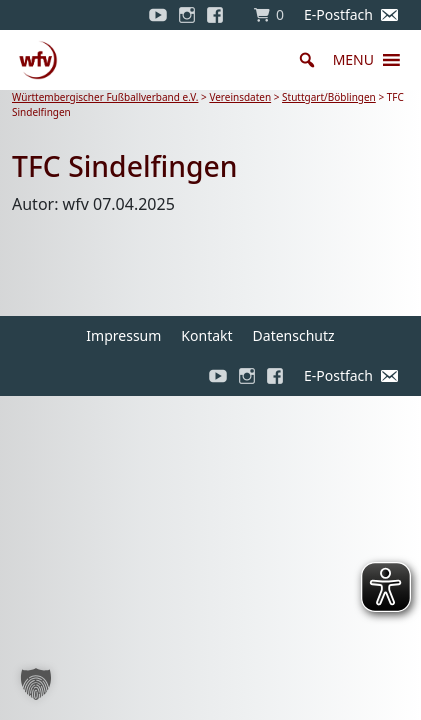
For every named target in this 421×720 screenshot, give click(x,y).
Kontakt (206, 335)
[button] (353, 60)
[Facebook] (220, 15)
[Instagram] (187, 15)
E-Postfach (338, 14)
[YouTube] (158, 15)
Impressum (123, 335)
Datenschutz (294, 335)
